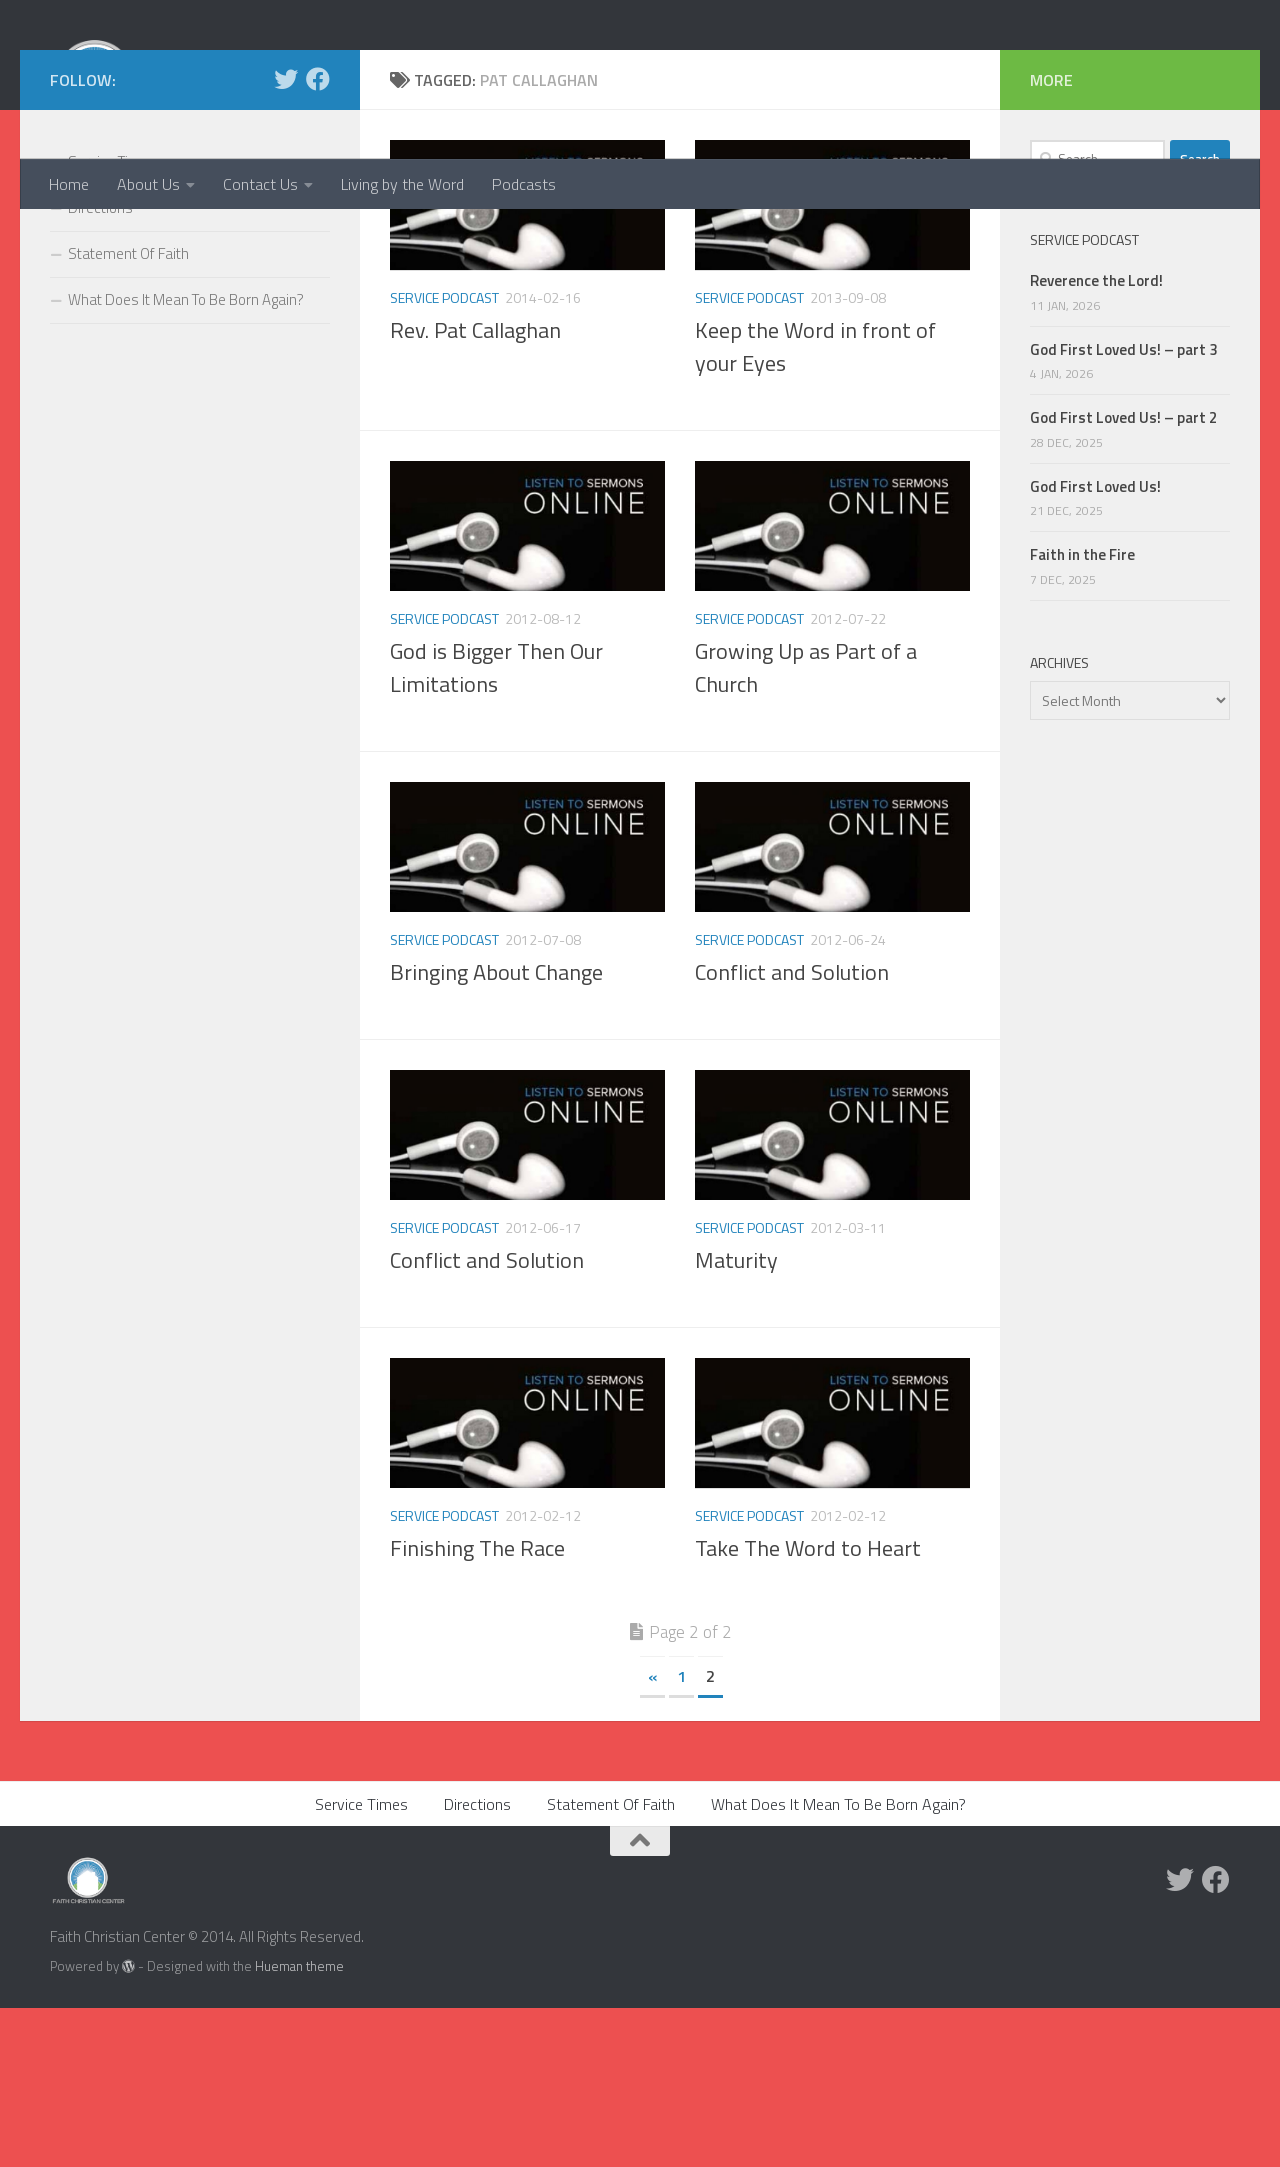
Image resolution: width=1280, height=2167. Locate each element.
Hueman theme (299, 2125)
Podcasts (524, 184)
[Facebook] (318, 238)
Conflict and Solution (792, 1131)
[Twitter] (286, 238)
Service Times (112, 320)
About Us (148, 184)
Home (69, 184)
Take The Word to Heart (808, 1707)
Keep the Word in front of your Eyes (815, 505)
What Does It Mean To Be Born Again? (186, 458)
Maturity (736, 1419)
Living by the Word (402, 184)
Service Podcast (444, 456)
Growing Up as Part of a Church (806, 826)
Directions (100, 366)
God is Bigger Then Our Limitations (496, 826)
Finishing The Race (477, 1707)
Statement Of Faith (128, 412)
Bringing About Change (496, 1131)
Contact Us (260, 184)
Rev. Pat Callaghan (475, 489)
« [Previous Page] (652, 1835)
